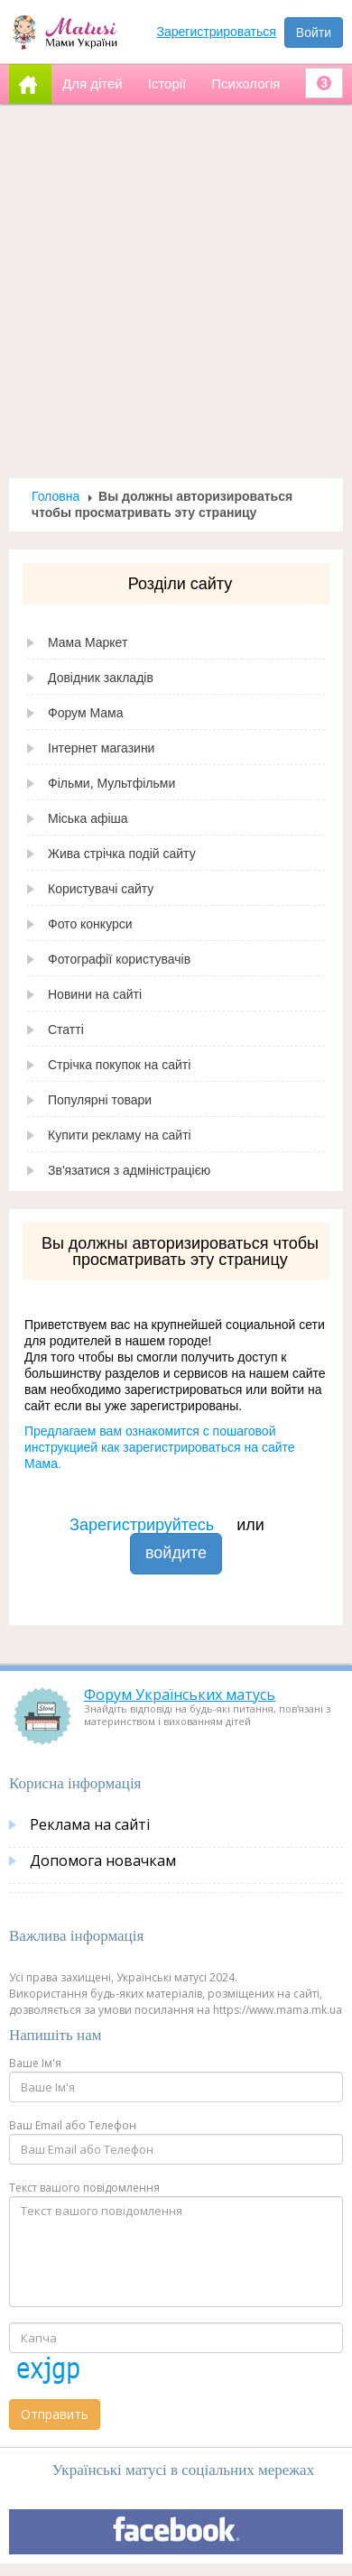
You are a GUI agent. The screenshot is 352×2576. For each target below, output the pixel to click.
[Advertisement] (169, 291)
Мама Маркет (87, 642)
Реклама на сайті (90, 1824)
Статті (66, 1029)
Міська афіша (88, 818)
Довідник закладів (100, 677)
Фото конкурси (90, 924)
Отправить (54, 2414)
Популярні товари (100, 1100)
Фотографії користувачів (119, 959)
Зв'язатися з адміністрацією (129, 1170)
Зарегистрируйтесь (141, 1525)
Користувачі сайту (100, 889)
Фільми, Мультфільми (111, 783)
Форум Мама (85, 713)
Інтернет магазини (101, 748)
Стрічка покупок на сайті (119, 1064)
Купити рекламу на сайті (119, 1135)
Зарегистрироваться (216, 31)
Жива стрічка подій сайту (122, 853)
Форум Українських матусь (179, 1694)
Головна (55, 496)
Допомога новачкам (103, 1860)
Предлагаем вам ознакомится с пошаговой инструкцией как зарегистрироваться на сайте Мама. (159, 1447)
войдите (176, 1553)
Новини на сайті (95, 994)
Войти (313, 32)
